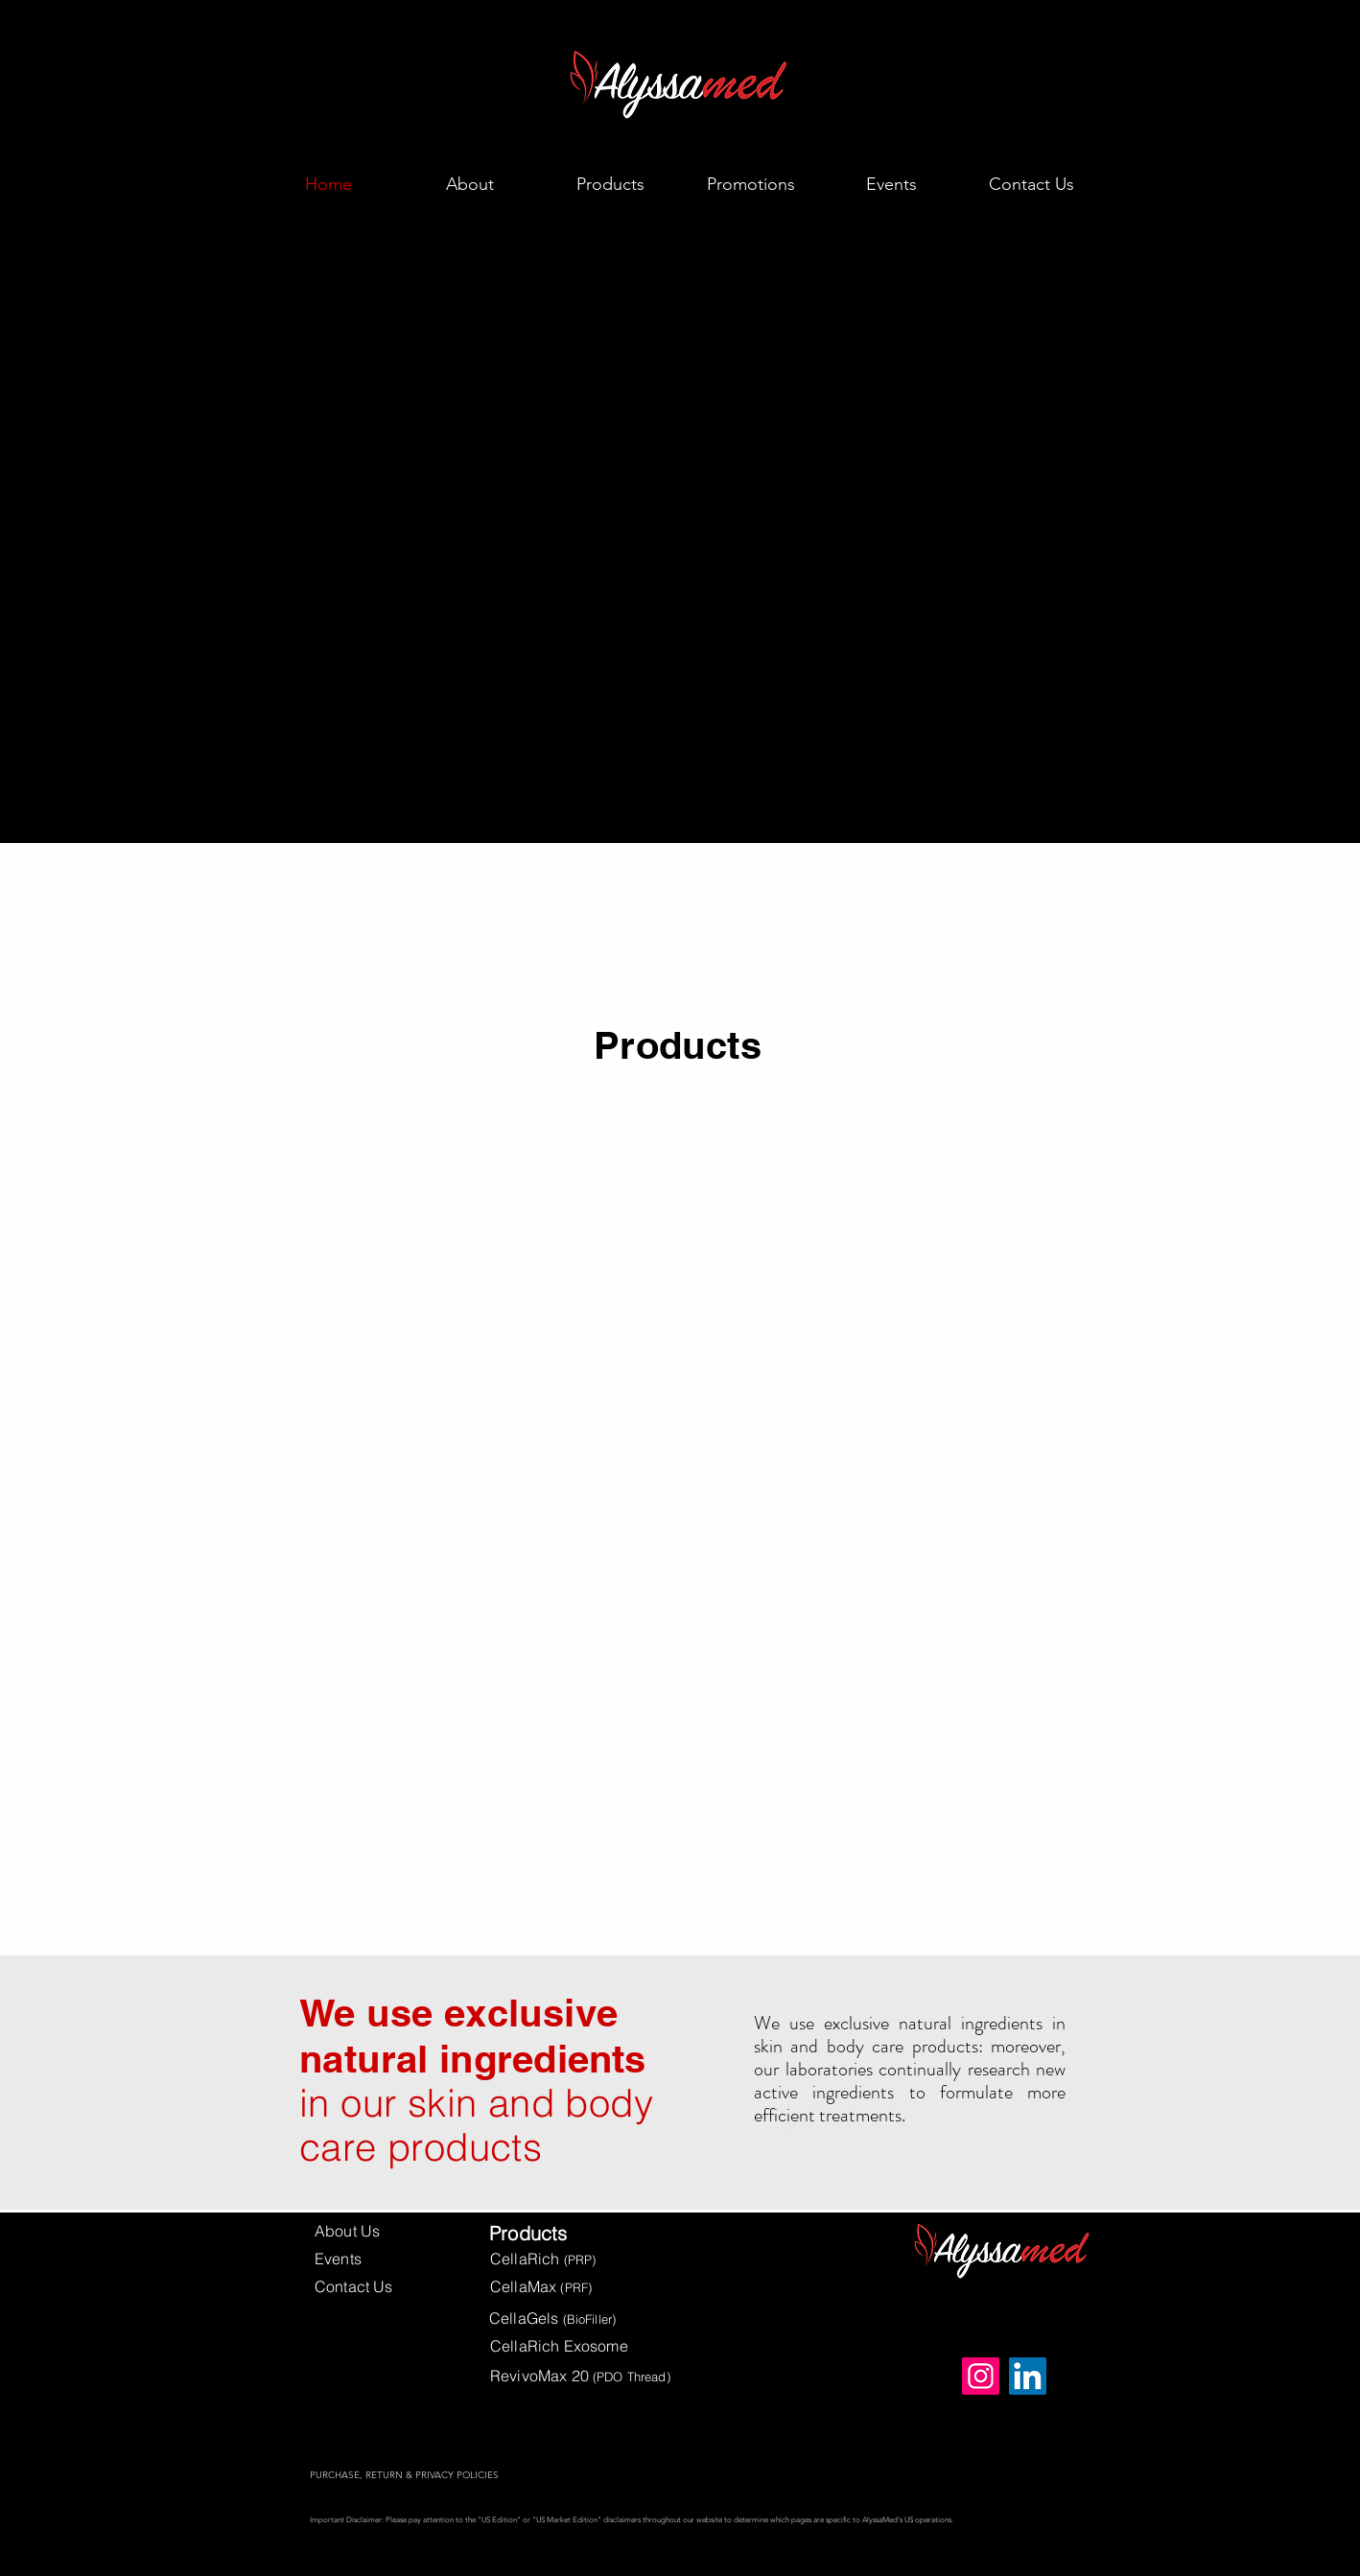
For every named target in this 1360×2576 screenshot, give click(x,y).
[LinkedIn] (1027, 2376)
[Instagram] (980, 2376)
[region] (362, 1304)
